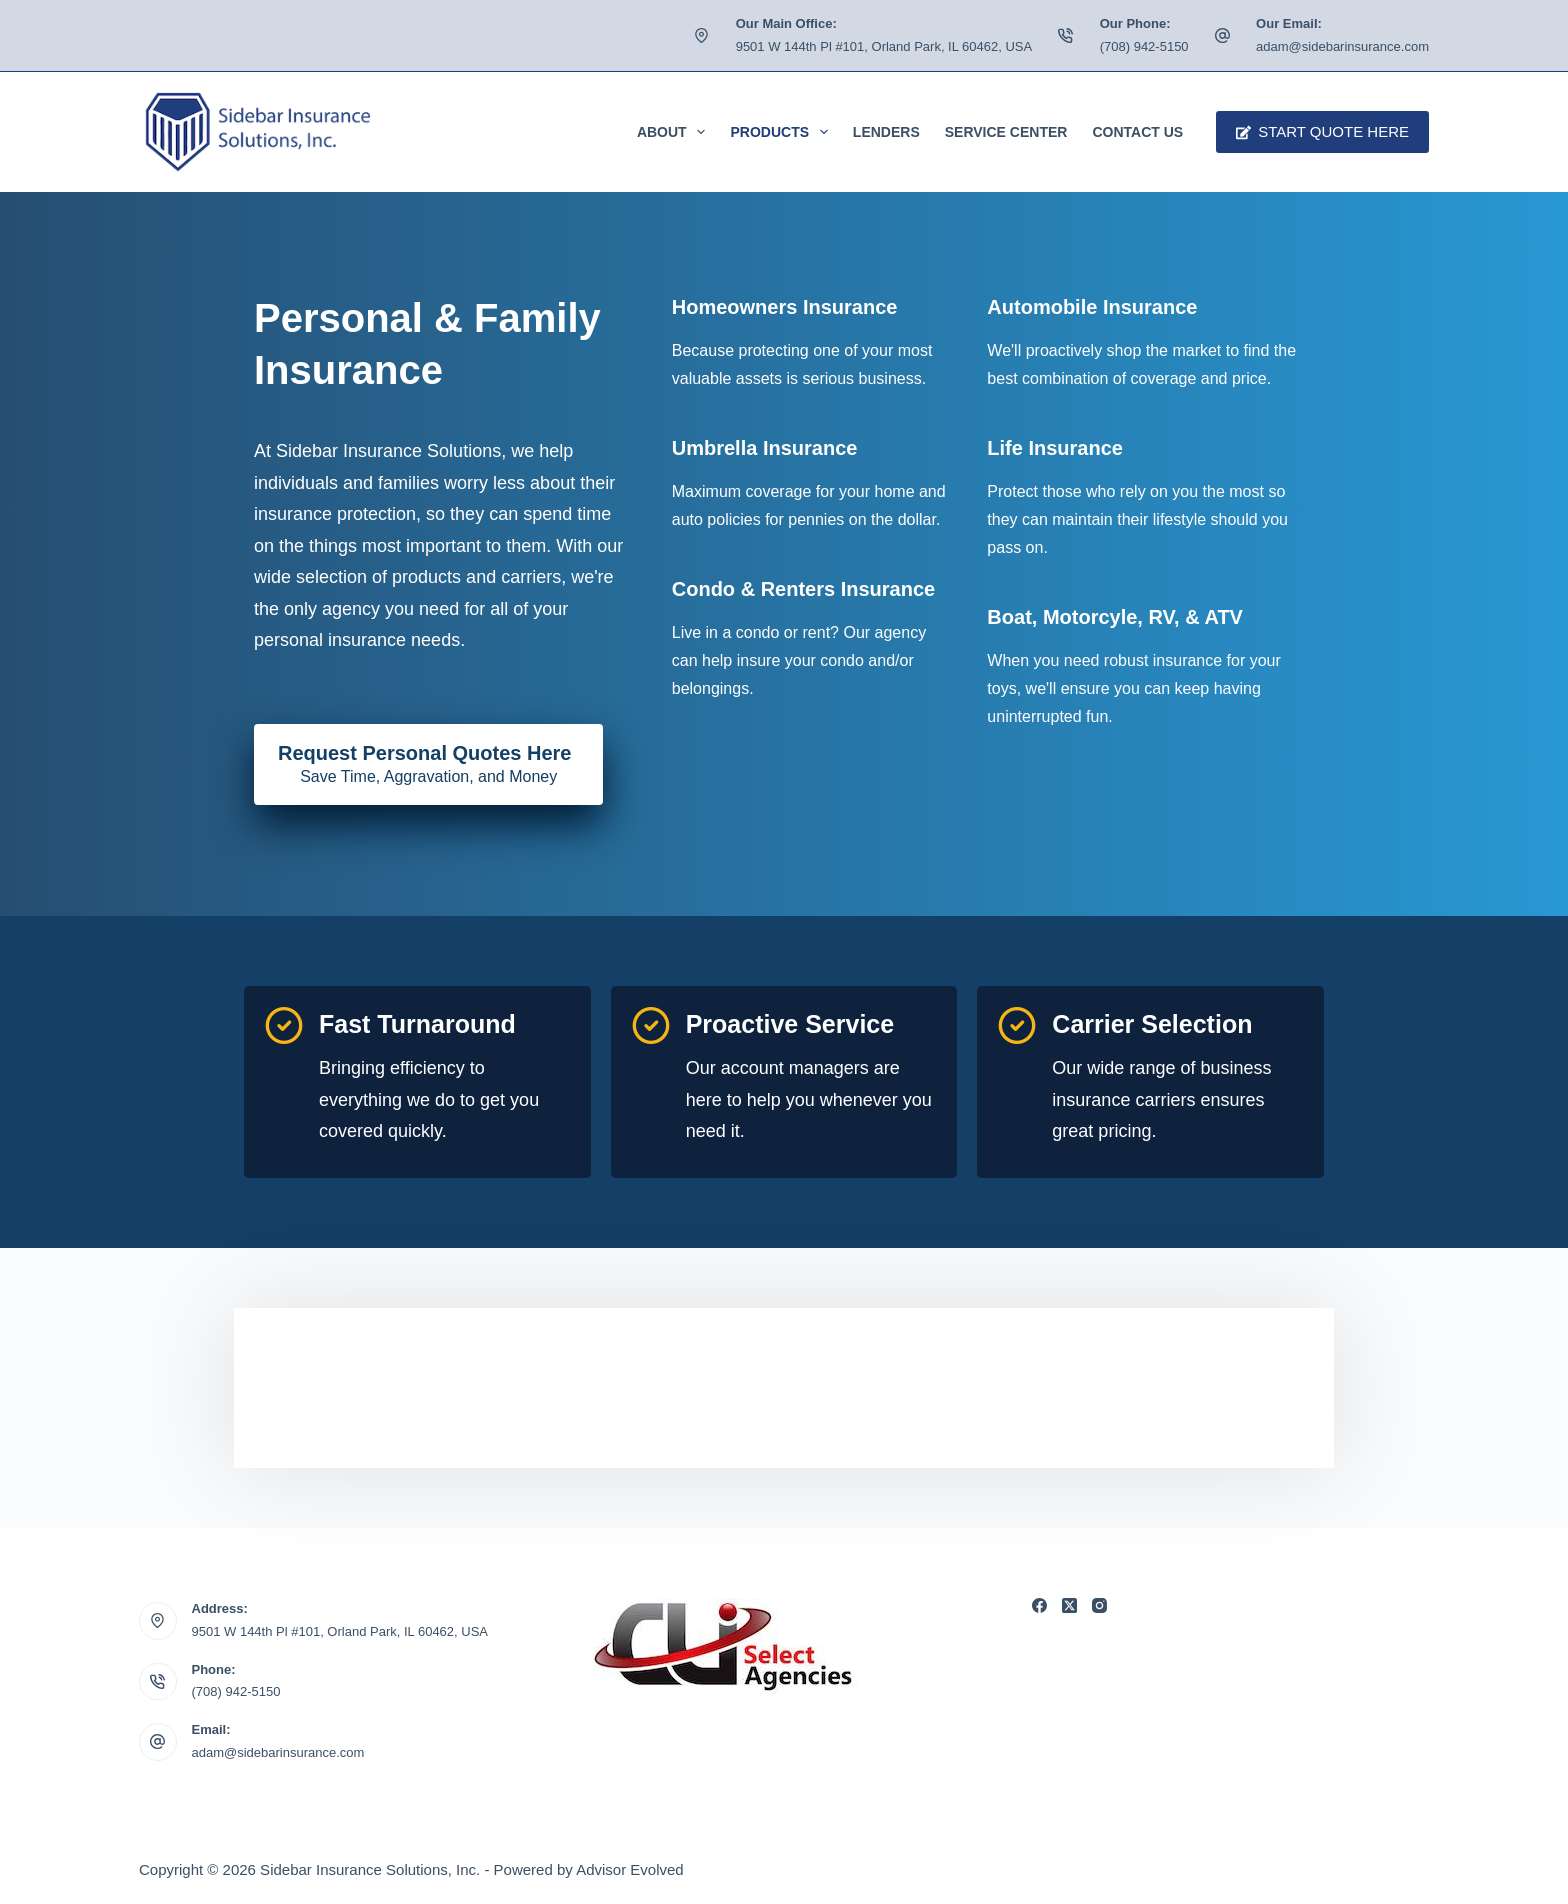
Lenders (886, 132)
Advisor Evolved (630, 1869)
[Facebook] (1039, 1605)
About (675, 132)
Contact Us (1137, 132)
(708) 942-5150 (1144, 46)
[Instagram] (1099, 1605)
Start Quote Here (1322, 131)
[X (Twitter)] (1069, 1605)
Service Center (1006, 132)
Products (782, 132)
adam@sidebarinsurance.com (1342, 46)
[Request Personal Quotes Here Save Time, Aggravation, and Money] (428, 765)
